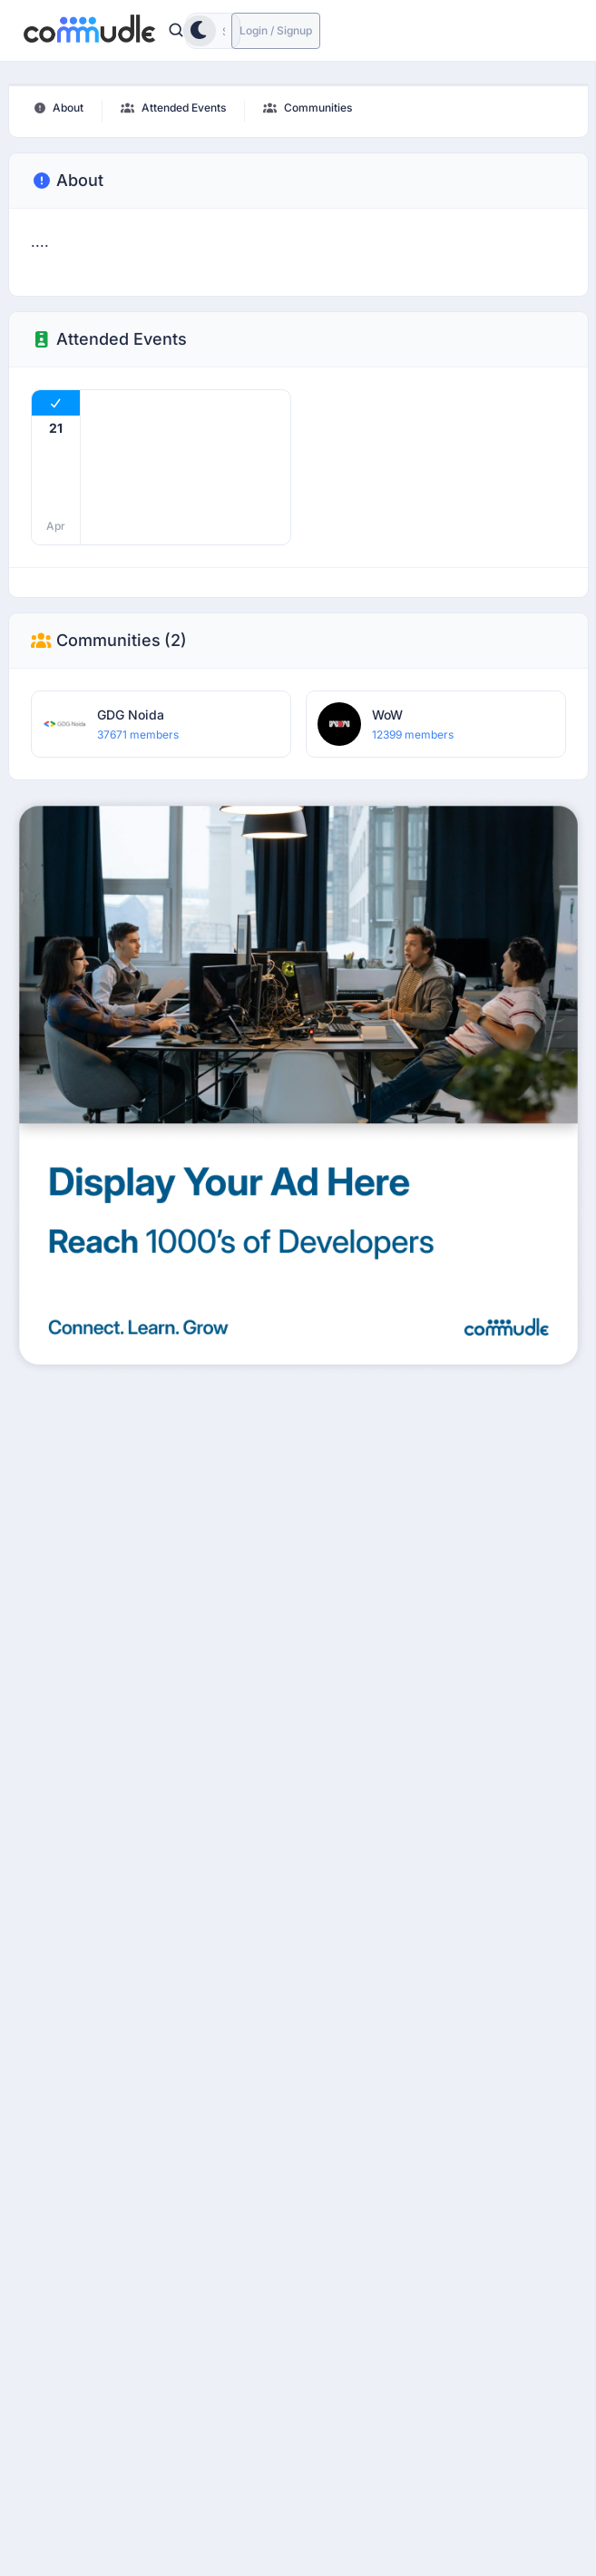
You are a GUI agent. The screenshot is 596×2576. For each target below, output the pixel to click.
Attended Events (109, 339)
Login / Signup (275, 30)
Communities (109, 640)
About (67, 180)
